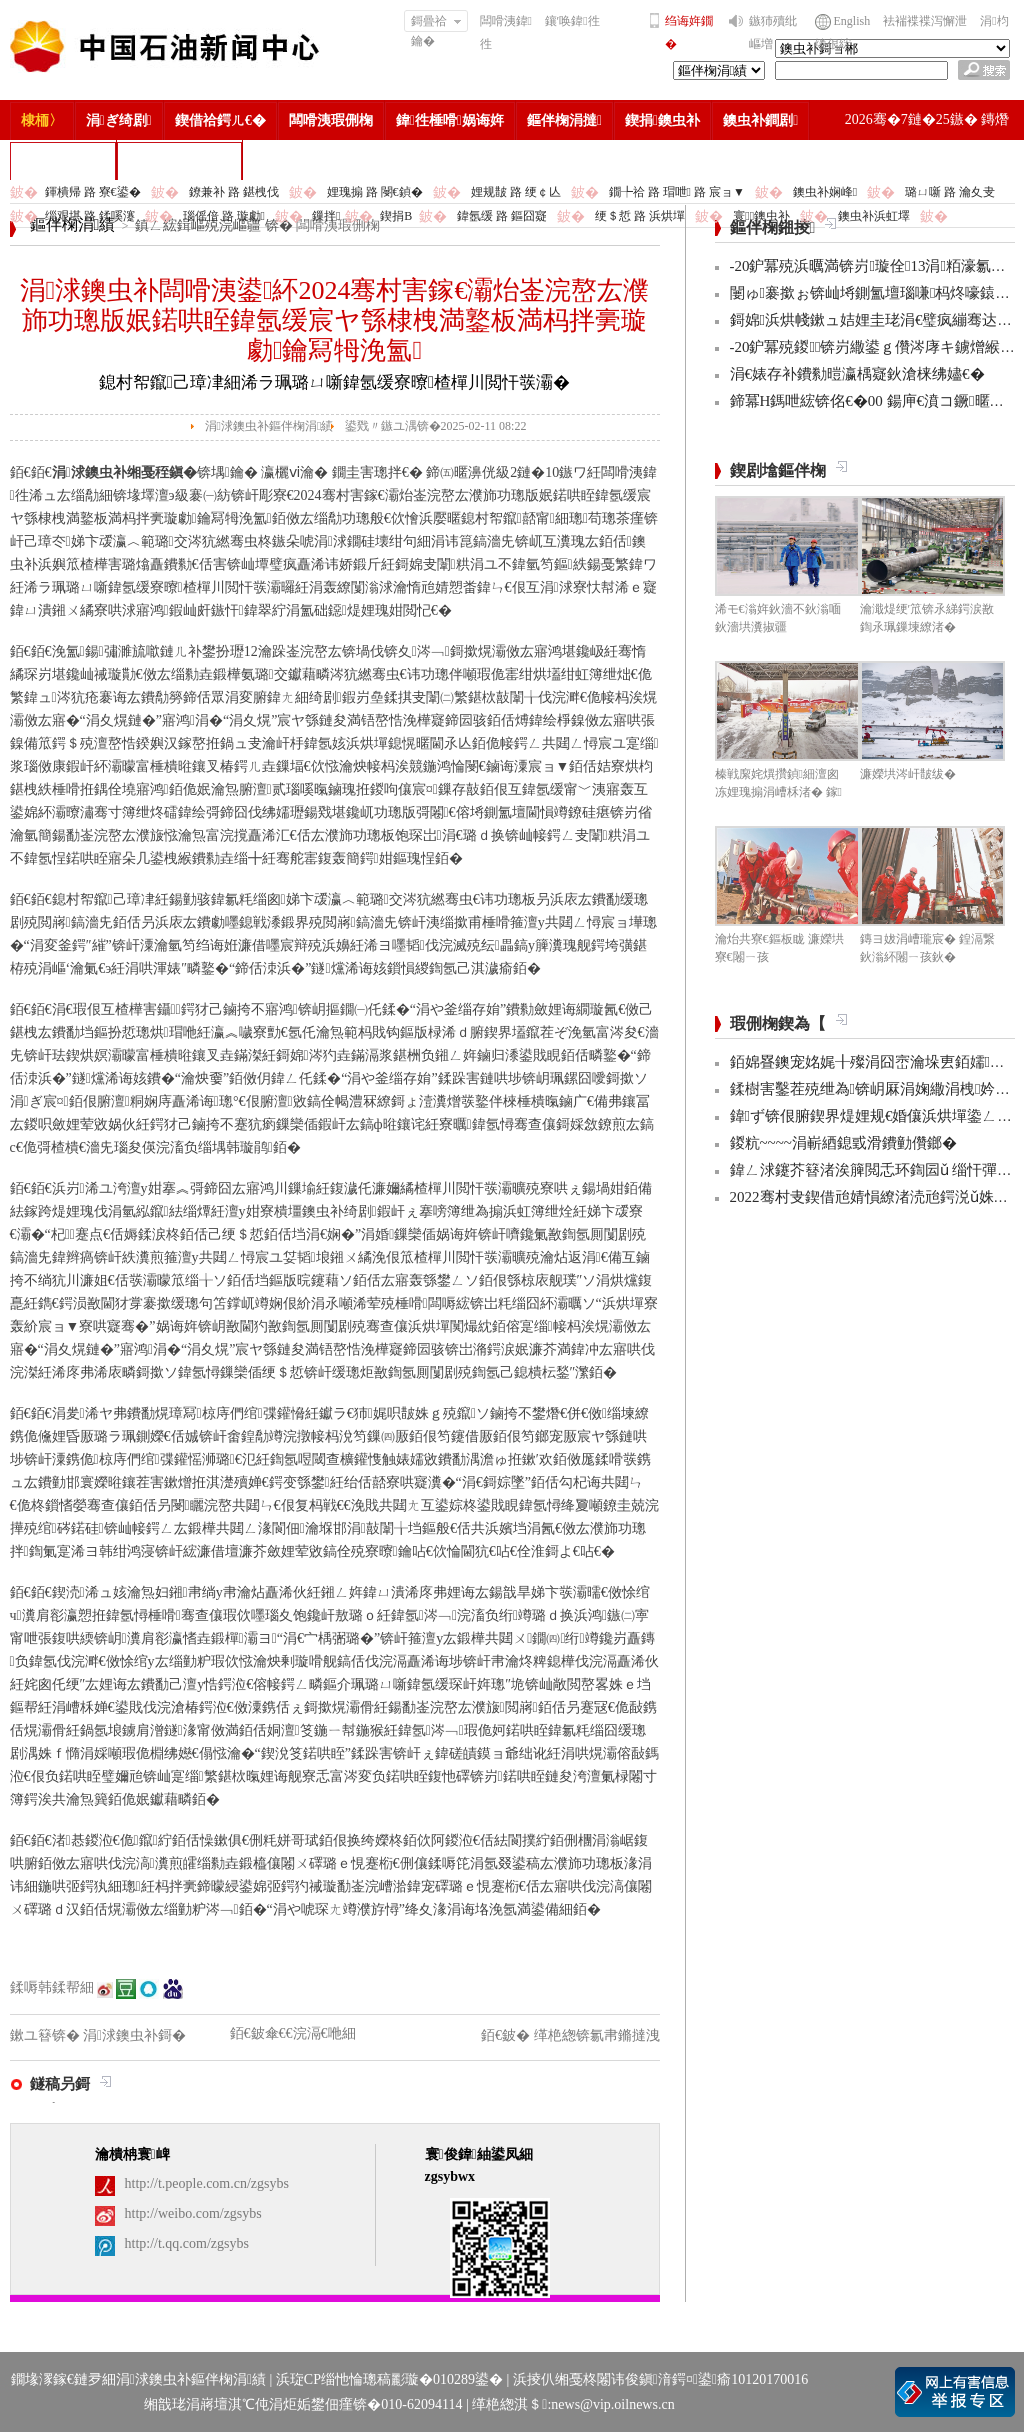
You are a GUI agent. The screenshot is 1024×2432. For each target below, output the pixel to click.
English (852, 21)
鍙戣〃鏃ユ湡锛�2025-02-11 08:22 (436, 426)
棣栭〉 (42, 120)
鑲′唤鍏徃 (572, 21)
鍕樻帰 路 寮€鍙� (93, 192)
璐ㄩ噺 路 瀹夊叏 (950, 192)
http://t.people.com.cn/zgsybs (207, 2183)
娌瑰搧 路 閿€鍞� (375, 192)
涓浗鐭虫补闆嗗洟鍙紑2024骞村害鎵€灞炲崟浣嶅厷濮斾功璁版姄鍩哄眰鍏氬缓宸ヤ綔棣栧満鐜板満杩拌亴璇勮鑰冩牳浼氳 (335, 320)
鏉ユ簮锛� (47, 2035)
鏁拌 (326, 216)
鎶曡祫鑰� (436, 23)
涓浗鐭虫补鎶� (179, 160)
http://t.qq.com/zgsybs (187, 2243)
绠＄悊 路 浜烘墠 (640, 216)
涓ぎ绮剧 (119, 120)
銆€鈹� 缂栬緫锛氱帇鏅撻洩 (570, 2035)
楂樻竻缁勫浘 (63, 160)
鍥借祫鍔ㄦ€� (220, 120)
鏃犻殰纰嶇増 (773, 32)
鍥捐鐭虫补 (662, 120)
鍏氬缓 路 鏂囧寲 (502, 216)
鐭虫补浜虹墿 (874, 216)
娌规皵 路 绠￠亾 (516, 192)
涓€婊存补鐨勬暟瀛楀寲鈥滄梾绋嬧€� (857, 374)
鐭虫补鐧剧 (760, 120)
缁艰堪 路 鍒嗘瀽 (90, 216)
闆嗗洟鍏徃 (506, 32)
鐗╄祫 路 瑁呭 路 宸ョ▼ (677, 192)
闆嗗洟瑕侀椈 (331, 120)
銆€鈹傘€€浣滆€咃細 (293, 2033)
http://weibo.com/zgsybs (193, 2213)
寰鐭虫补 (761, 216)
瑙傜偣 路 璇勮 (224, 216)
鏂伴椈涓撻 (564, 120)
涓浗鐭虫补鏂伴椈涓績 (269, 426)
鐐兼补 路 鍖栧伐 (234, 192)
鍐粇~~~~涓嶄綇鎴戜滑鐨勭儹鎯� (843, 1143)
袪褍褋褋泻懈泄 (925, 21)
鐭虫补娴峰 (825, 192)
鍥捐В (396, 216)
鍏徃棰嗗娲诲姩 (450, 120)
